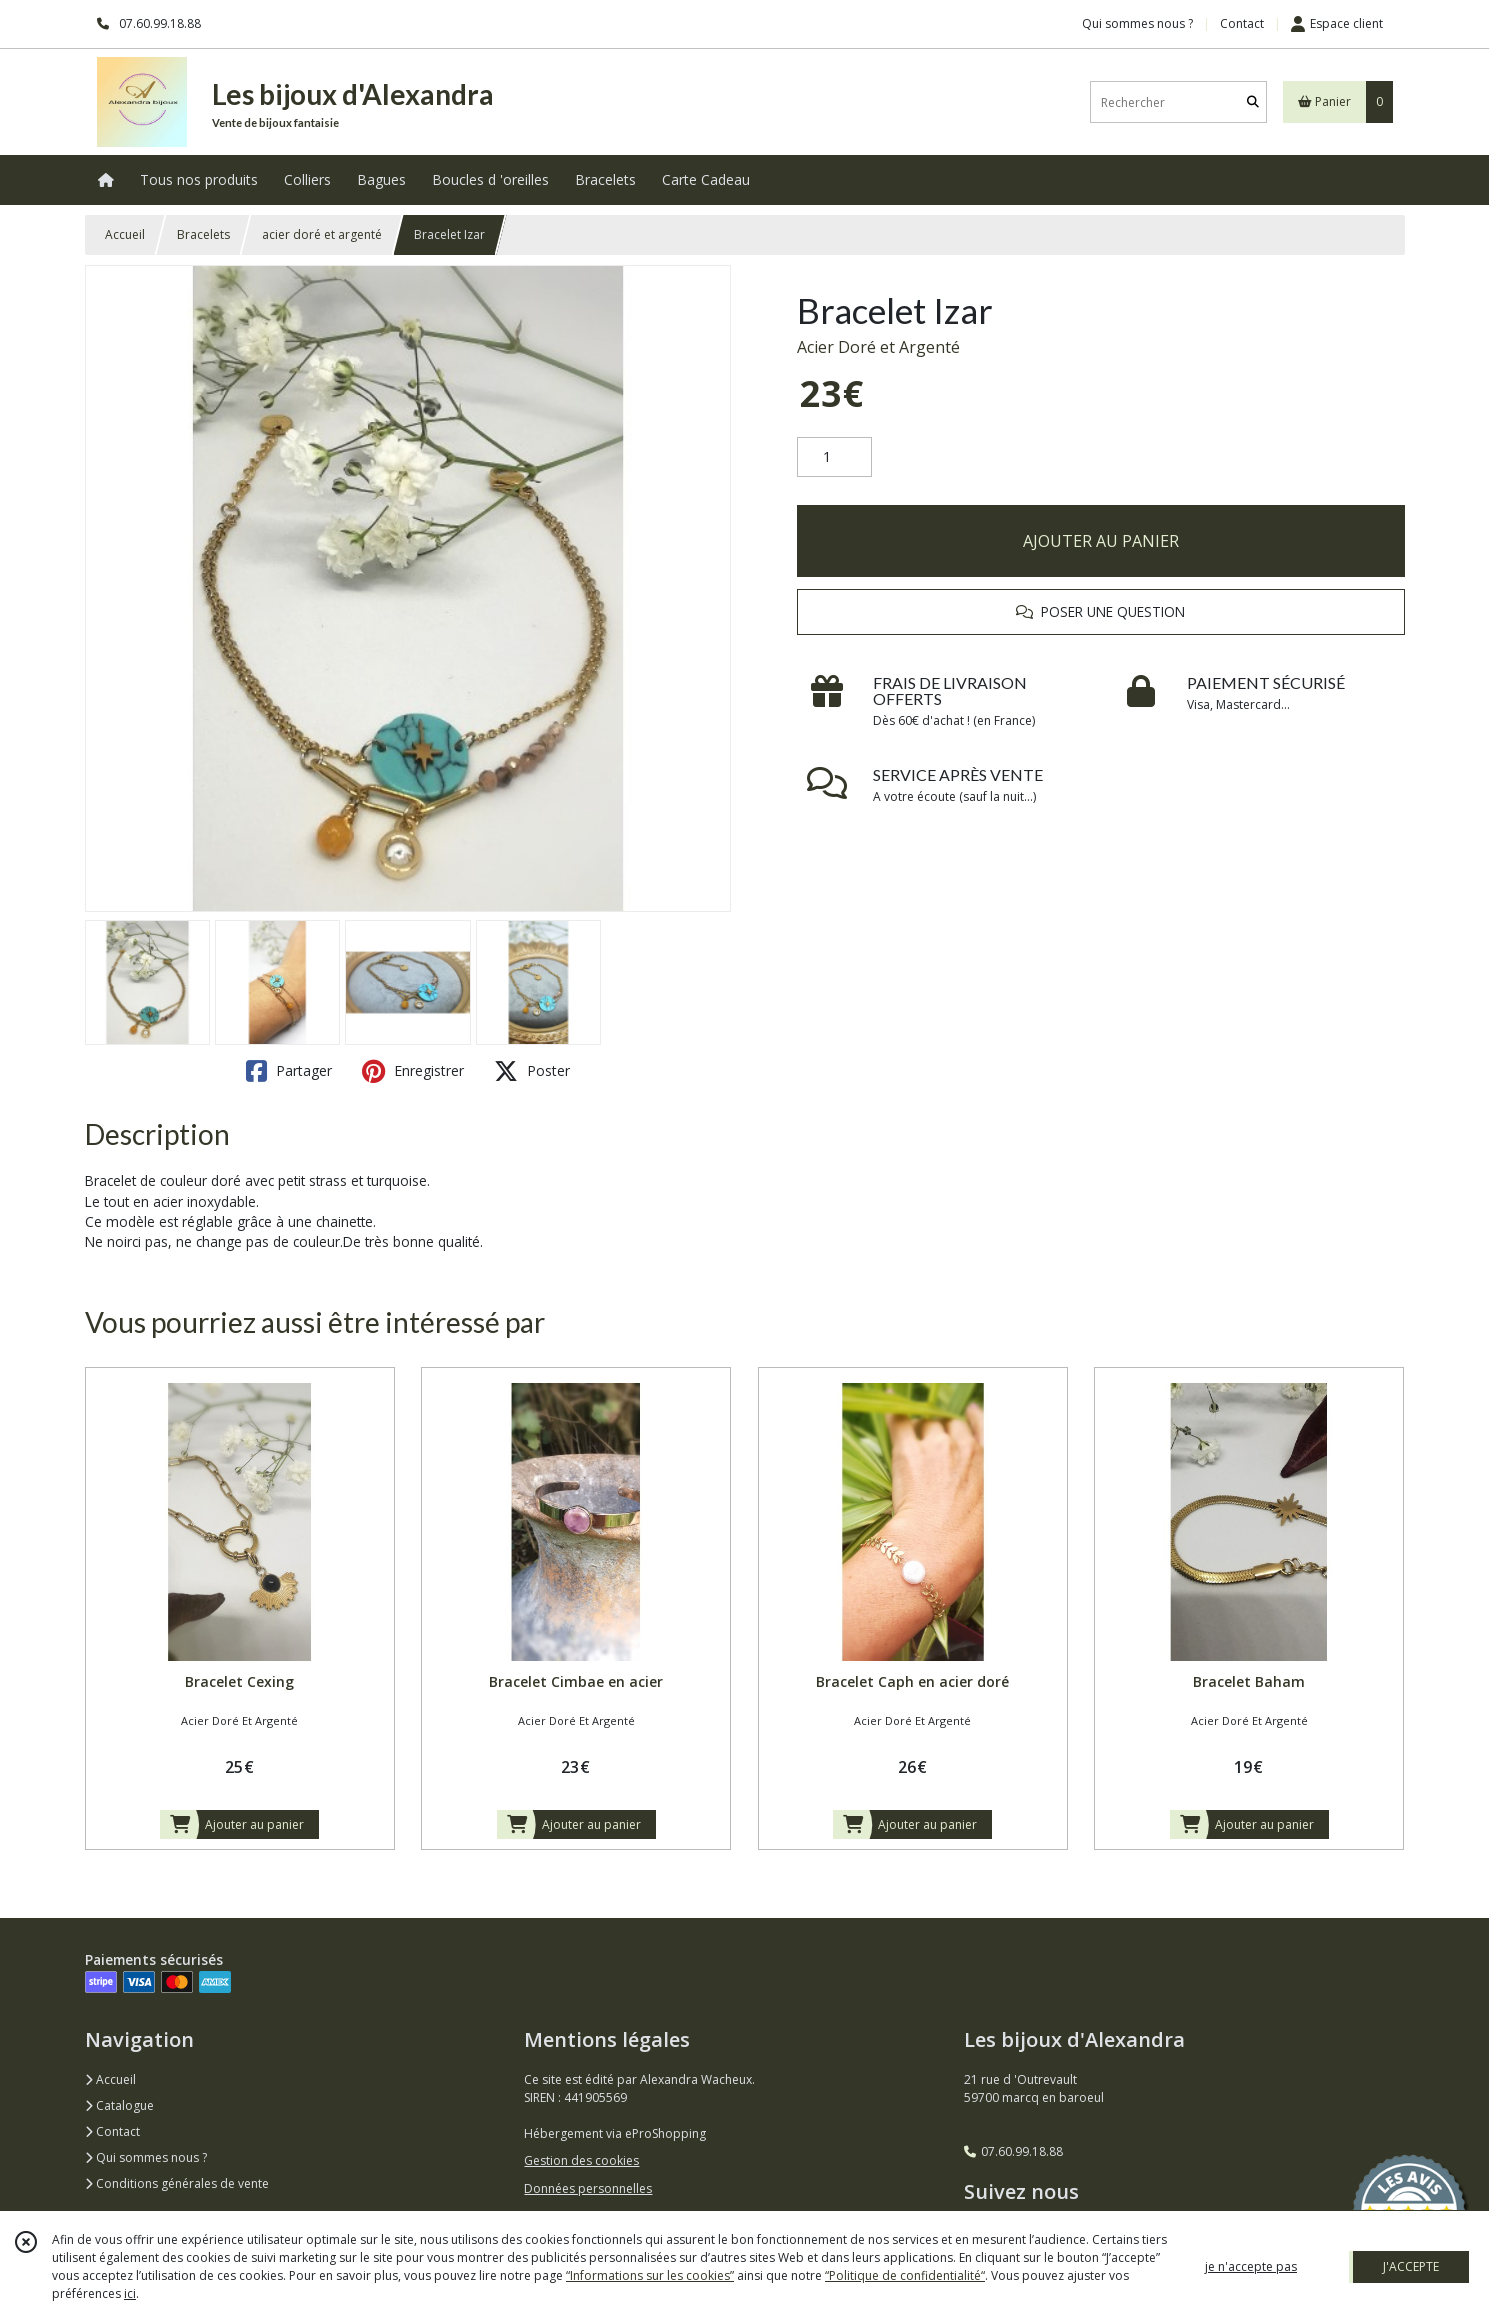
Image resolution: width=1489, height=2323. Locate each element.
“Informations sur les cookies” (650, 2275)
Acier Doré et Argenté (878, 347)
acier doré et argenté (322, 234)
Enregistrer (413, 1071)
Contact (1242, 23)
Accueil (125, 234)
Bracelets (203, 234)
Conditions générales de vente (177, 2183)
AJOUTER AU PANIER (1101, 541)
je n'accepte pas (1251, 2266)
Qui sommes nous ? (146, 2157)
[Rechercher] (1253, 102)
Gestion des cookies (581, 2160)
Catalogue (119, 2105)
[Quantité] (834, 457)
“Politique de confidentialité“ (905, 2275)
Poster (532, 1071)
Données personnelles (588, 2188)
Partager (289, 1071)
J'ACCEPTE (1411, 2266)
